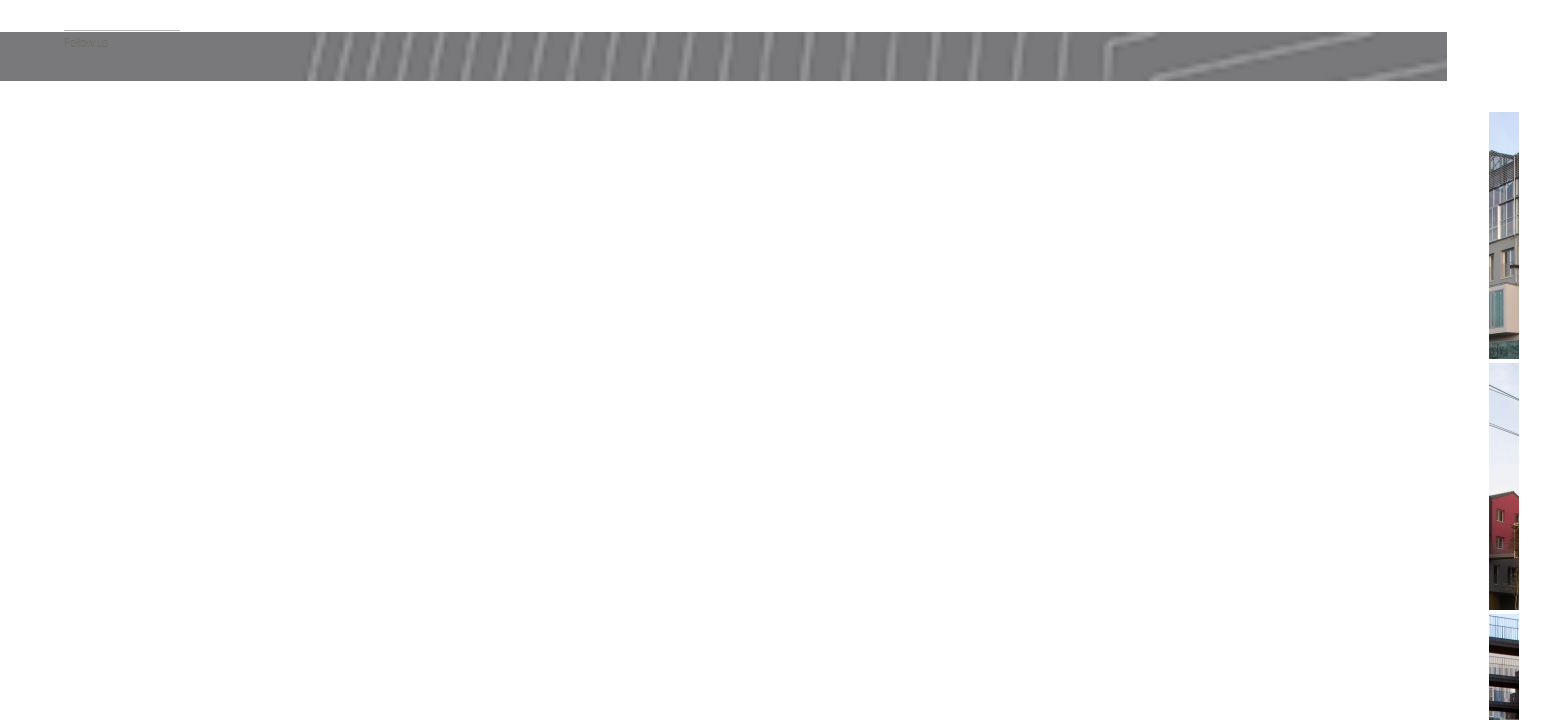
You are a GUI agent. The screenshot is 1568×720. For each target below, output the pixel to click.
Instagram (127, 671)
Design (80, 473)
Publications (92, 222)
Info (257, 130)
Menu (257, 649)
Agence (82, 182)
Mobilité (82, 493)
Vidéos (79, 202)
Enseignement (98, 373)
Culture (81, 333)
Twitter (100, 671)
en (86, 584)
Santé (78, 393)
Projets (81, 162)
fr (68, 584)
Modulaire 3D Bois (106, 433)
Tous (75, 293)
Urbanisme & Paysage (116, 453)
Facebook (73, 671)
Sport (77, 413)
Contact (83, 242)
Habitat (81, 313)
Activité (81, 353)
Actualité (85, 142)
